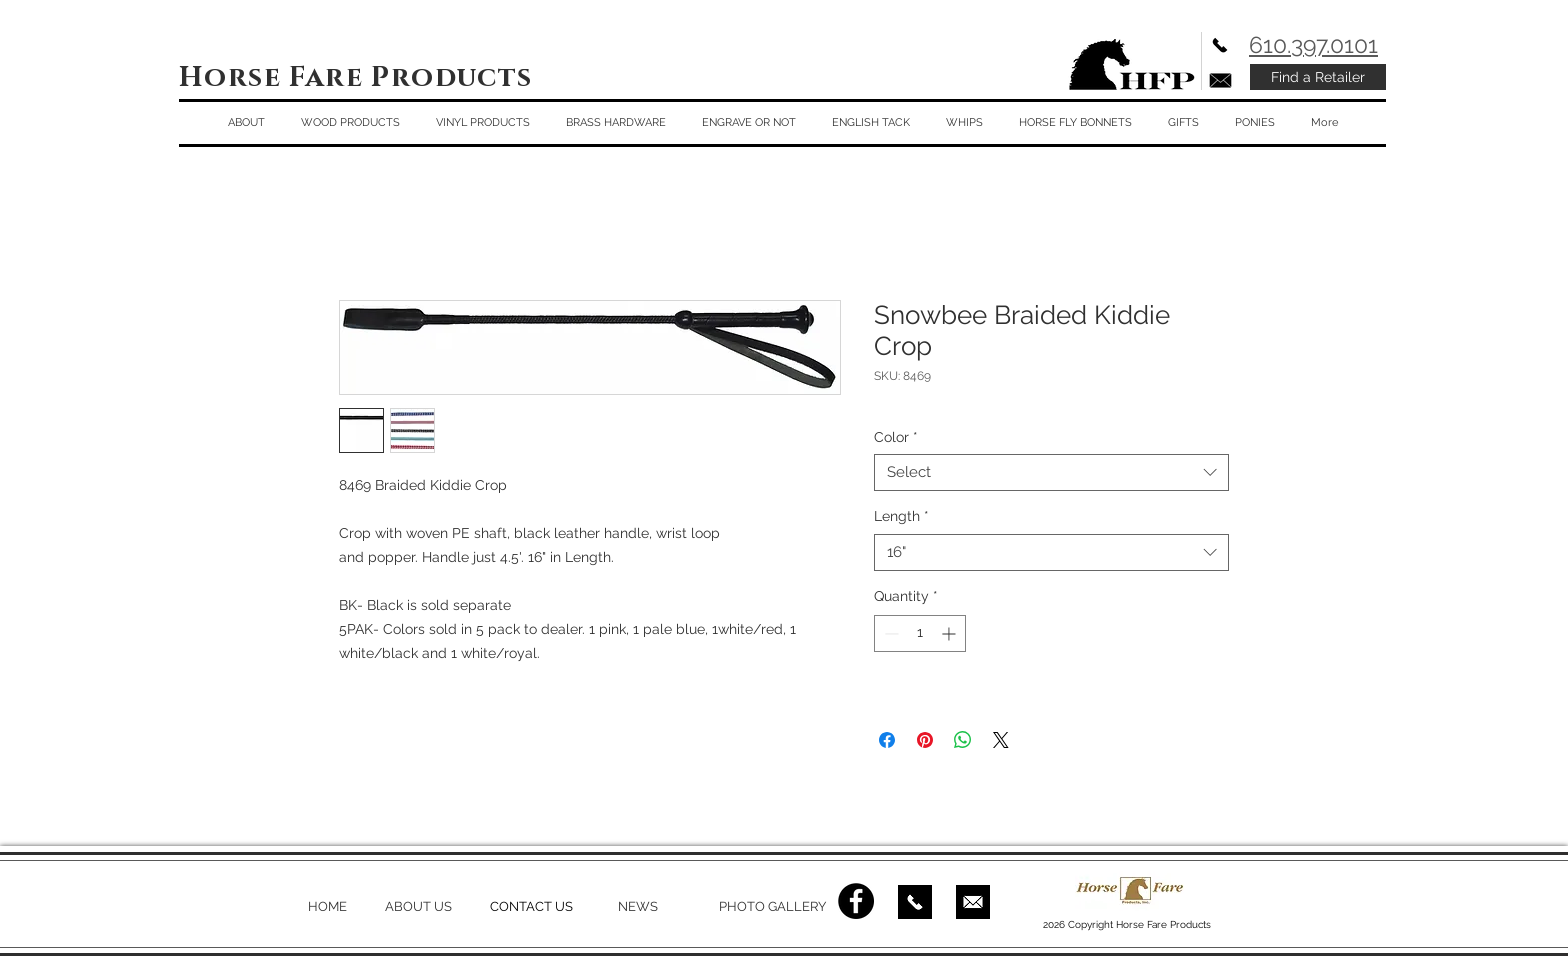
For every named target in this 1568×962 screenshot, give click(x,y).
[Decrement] (889, 633)
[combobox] (1051, 473)
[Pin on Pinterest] (925, 740)
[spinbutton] (920, 633)
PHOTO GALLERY (772, 906)
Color (896, 437)
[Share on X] (1001, 740)
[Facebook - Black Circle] (856, 901)
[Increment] (950, 633)
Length (901, 516)
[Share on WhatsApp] (963, 740)
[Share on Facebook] (887, 740)
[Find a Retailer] (1318, 77)
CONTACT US (531, 906)
